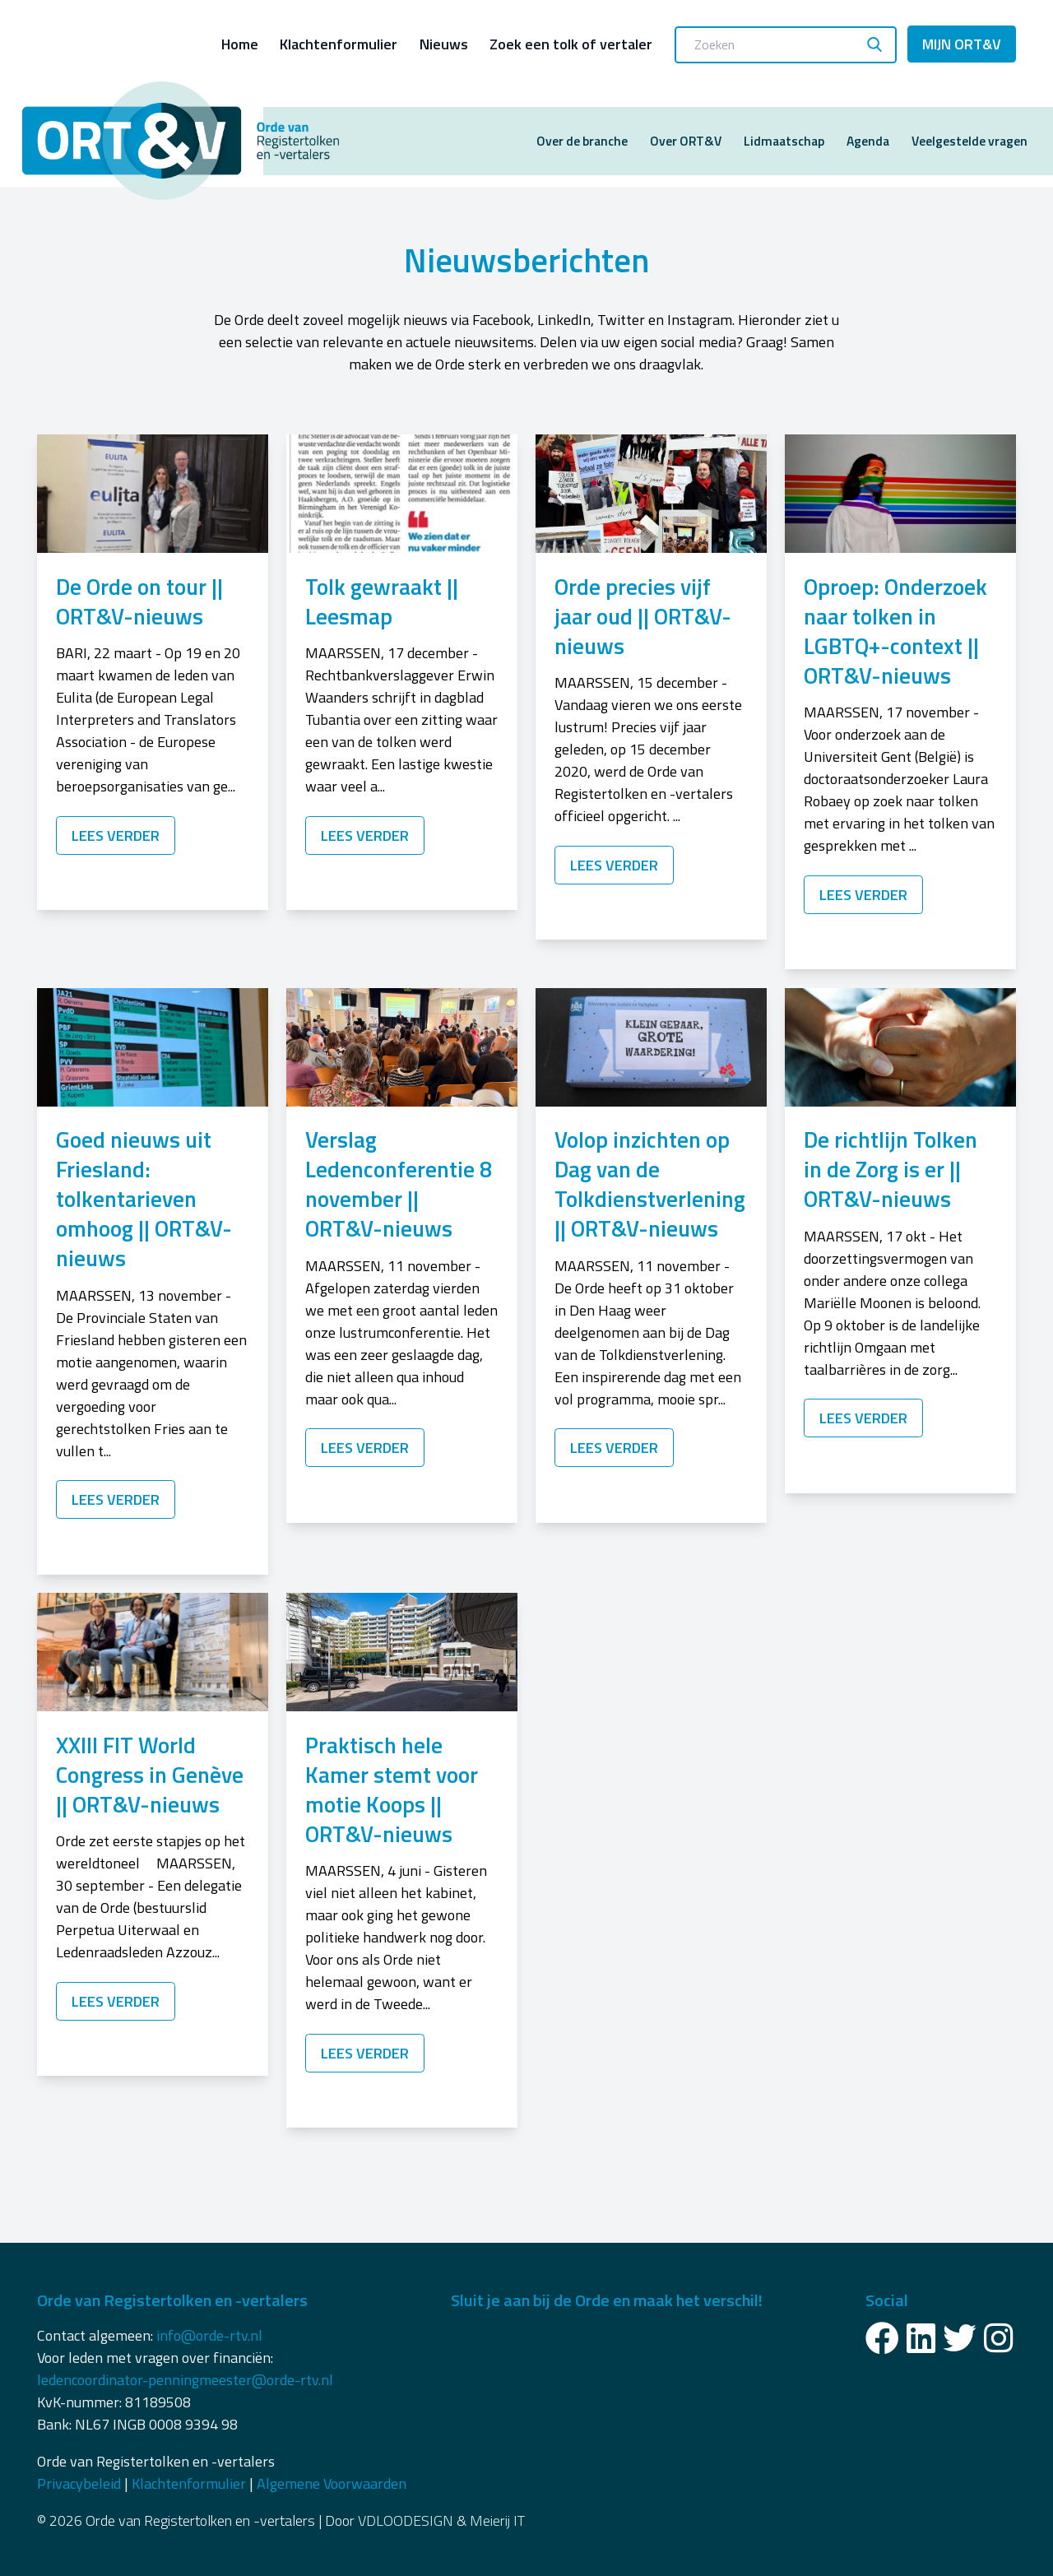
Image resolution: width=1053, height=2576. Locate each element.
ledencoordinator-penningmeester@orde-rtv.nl (185, 2380)
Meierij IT (497, 2520)
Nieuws (444, 44)
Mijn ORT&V (961, 44)
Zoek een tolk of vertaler (570, 44)
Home (239, 44)
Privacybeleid (79, 2483)
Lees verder (116, 835)
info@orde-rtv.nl (209, 2335)
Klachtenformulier (338, 44)
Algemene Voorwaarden (331, 2483)
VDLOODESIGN (405, 2520)
